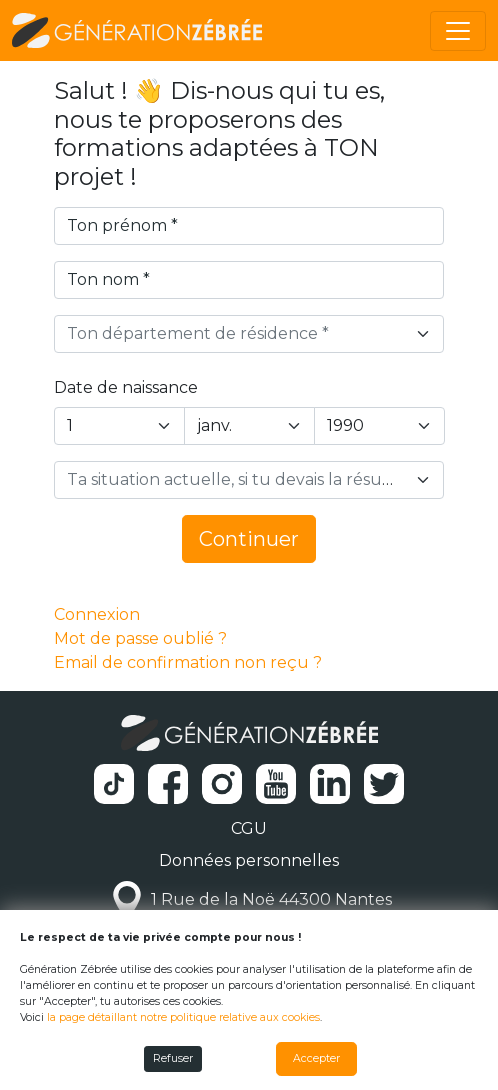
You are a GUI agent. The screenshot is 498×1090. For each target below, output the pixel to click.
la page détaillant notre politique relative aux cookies (183, 1017)
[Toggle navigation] (458, 31)
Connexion (97, 614)
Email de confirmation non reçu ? (188, 662)
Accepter (316, 1058)
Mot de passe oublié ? (140, 638)
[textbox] (237, 334)
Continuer (249, 539)
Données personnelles (249, 860)
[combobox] (249, 334)
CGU (249, 828)
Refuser (173, 1058)
